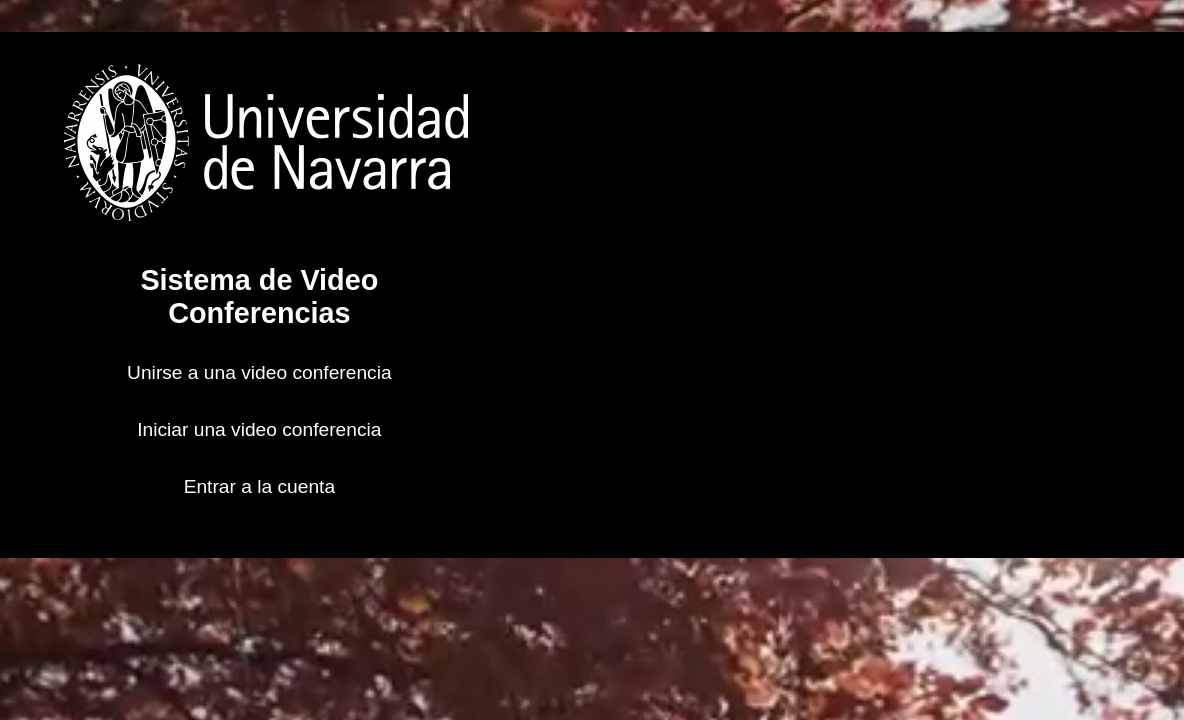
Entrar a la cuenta (259, 486)
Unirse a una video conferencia (259, 372)
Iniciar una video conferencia (259, 429)
